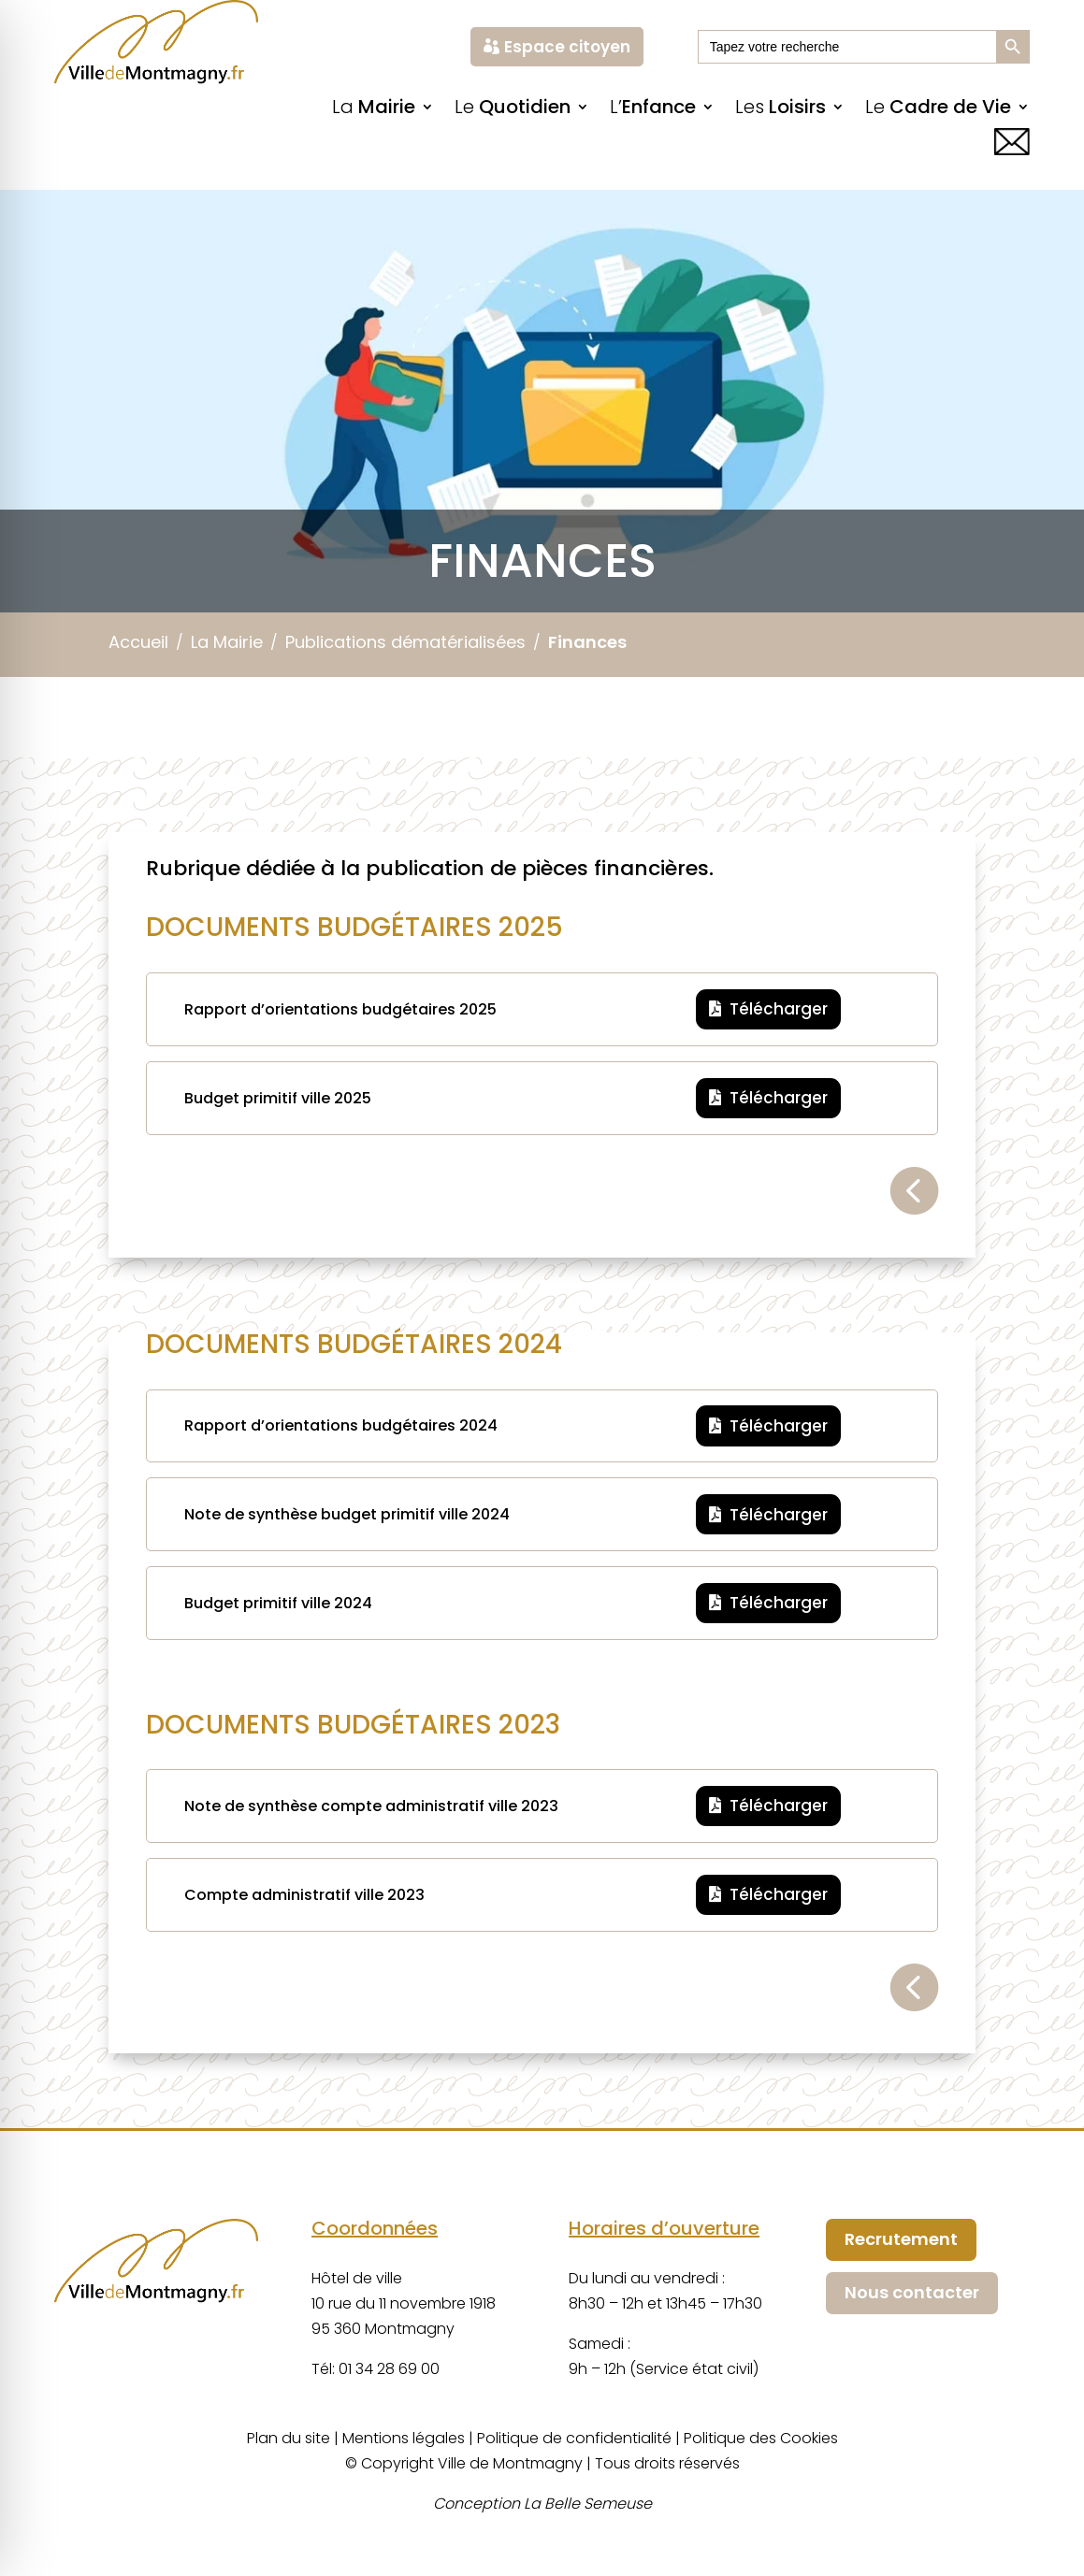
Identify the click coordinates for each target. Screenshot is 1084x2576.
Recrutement (901, 2239)
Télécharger (779, 1009)
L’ (653, 110)
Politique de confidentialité (574, 2438)
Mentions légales (403, 2438)
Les (780, 110)
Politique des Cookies (761, 2438)
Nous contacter (912, 2292)
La (373, 110)
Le (513, 110)
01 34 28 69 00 (389, 2369)
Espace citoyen (567, 47)
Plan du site (288, 2438)
